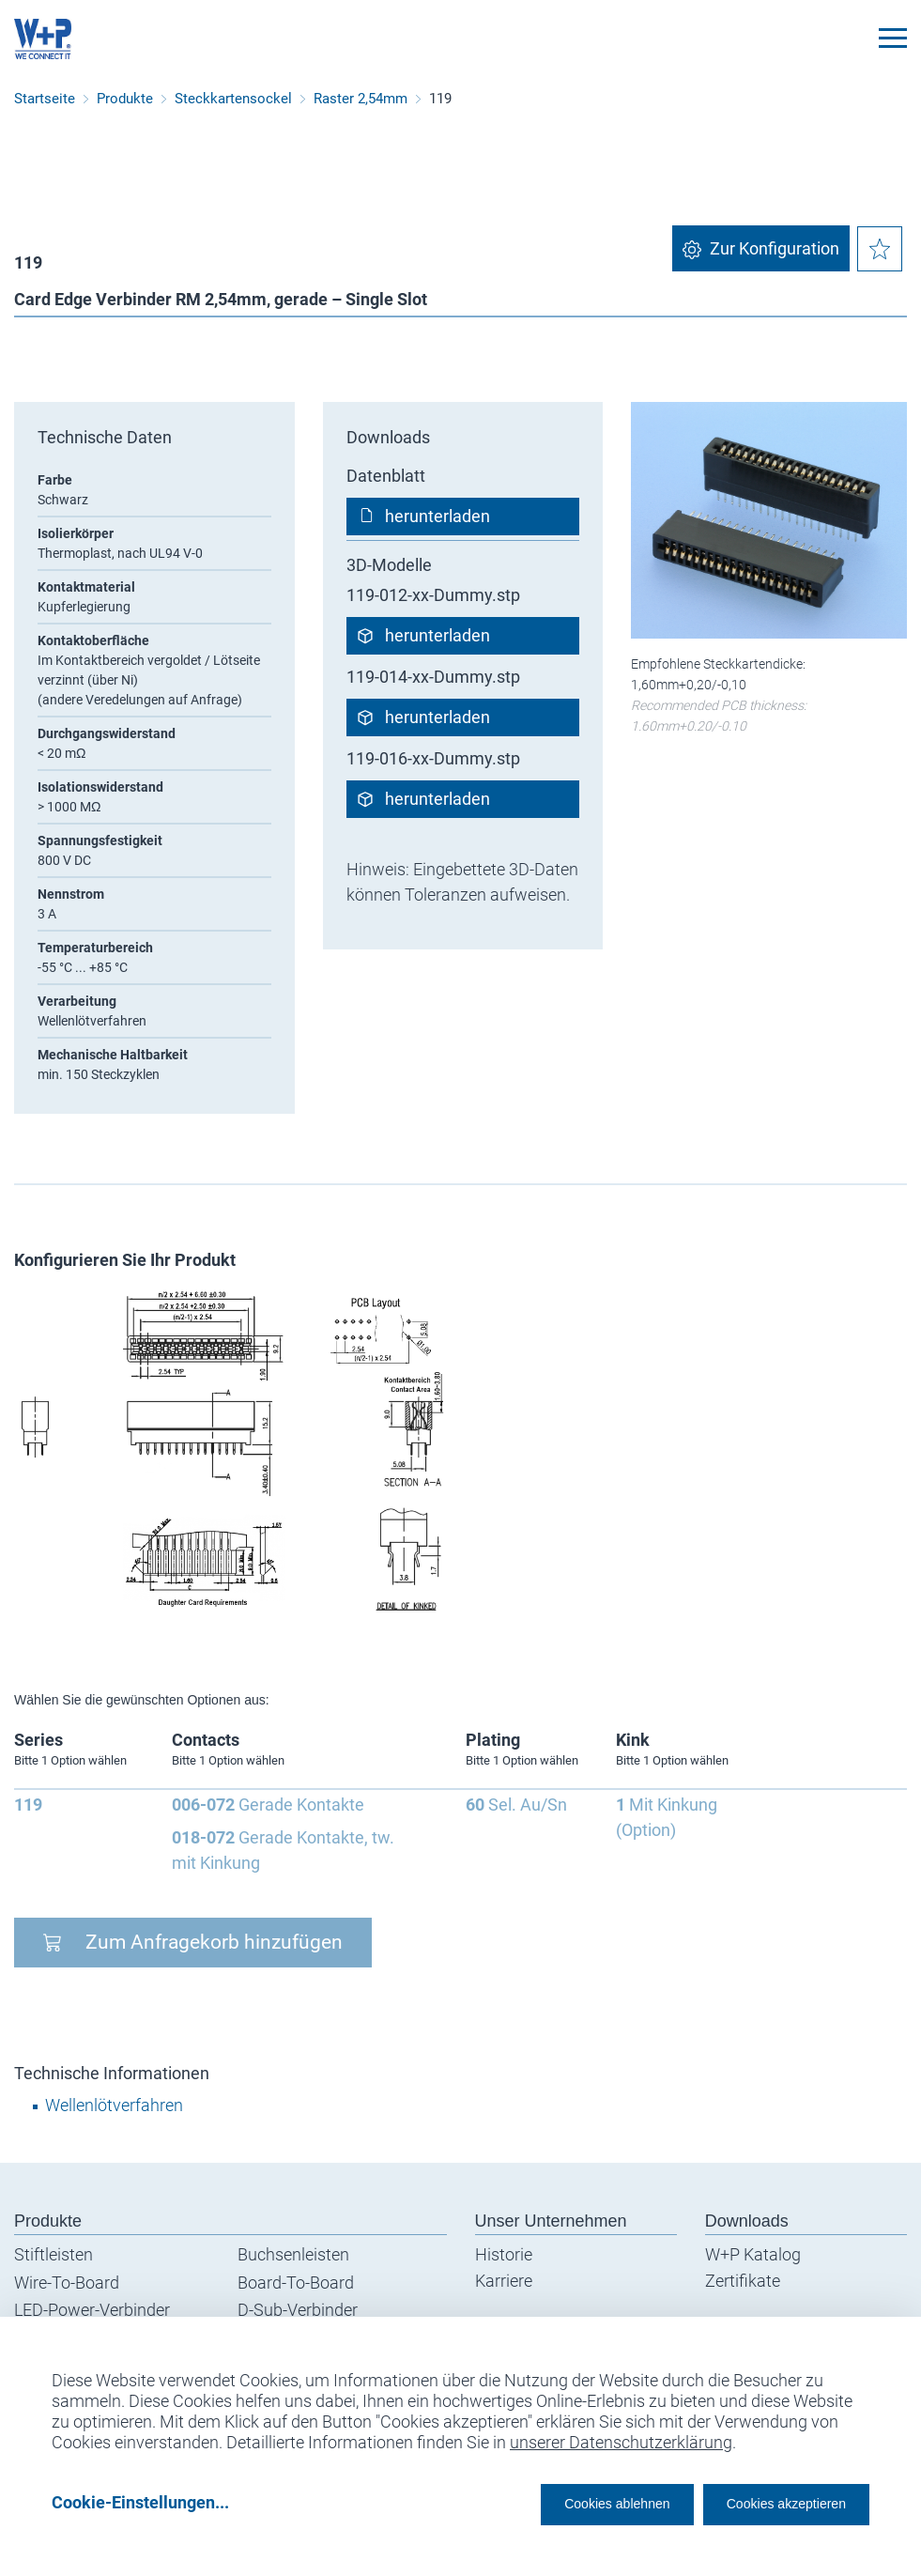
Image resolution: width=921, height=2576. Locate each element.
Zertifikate (742, 2281)
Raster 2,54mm (360, 98)
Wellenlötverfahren (114, 2105)
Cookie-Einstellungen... (140, 2502)
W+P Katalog (753, 2254)
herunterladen (437, 516)
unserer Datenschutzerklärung (621, 2435)
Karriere (503, 2281)
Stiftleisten (53, 2254)
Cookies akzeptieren (769, 2502)
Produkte (125, 98)
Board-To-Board (296, 2282)
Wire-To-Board (66, 2282)
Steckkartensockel (233, 98)
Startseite (44, 98)
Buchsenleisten (293, 2254)
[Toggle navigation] (893, 38)
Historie (503, 2254)
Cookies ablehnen (559, 2502)
